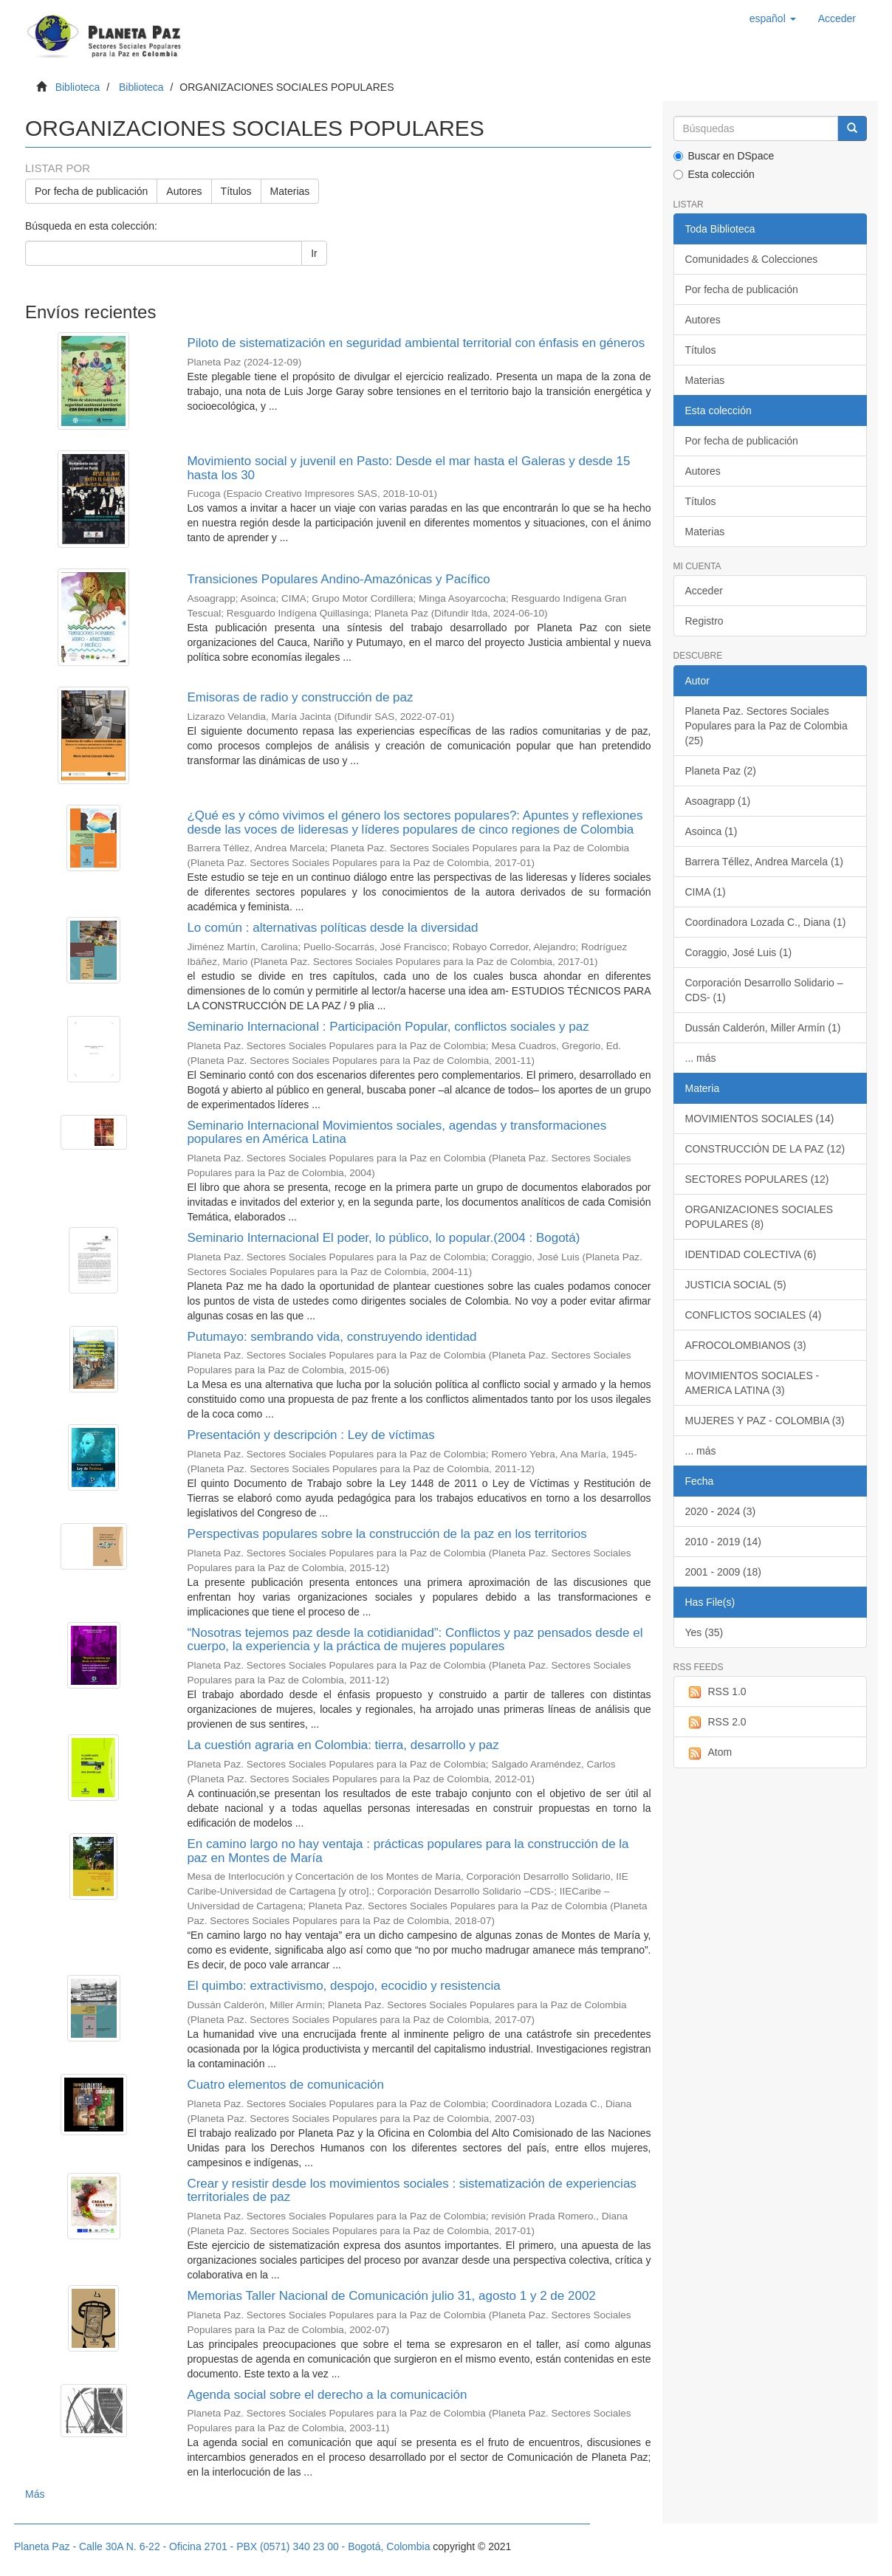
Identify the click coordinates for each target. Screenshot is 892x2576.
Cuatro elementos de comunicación (285, 2085)
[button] (772, 18)
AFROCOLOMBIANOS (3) (745, 1345)
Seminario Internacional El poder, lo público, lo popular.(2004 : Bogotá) (383, 1238)
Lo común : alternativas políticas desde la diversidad (332, 928)
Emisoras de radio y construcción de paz (300, 697)
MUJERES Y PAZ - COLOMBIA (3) (765, 1420)
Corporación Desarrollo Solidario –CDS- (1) (764, 990)
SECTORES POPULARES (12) (757, 1179)
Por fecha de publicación (91, 191)
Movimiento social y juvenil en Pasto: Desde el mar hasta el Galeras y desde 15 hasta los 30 (408, 468)
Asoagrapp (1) (718, 801)
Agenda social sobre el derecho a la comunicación (327, 2395)
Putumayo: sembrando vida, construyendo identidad (331, 1337)
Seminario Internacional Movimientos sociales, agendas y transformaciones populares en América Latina (396, 1133)
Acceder (704, 591)
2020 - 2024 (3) (720, 1511)
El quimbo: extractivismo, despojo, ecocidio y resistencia (343, 1986)
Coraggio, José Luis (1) (738, 952)
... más (700, 1058)
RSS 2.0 (716, 1722)
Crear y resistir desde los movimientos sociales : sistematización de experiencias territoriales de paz (411, 2191)
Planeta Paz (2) (721, 771)
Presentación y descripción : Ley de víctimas (310, 1435)
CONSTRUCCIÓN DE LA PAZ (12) (765, 1149)
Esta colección (714, 174)
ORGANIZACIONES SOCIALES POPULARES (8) (759, 1216)
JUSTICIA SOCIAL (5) (735, 1285)
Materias (290, 191)
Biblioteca (77, 87)
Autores (184, 191)
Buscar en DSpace (724, 156)
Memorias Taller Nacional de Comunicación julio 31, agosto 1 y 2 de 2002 (391, 2296)
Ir (314, 253)
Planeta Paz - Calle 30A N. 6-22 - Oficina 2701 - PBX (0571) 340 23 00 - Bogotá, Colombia (222, 2546)
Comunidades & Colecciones (751, 259)
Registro (704, 621)
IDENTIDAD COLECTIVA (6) (751, 1254)
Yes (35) (704, 1632)
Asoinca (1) (711, 831)
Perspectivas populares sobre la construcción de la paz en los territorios (386, 1534)
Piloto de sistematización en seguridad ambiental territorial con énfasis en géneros (416, 343)
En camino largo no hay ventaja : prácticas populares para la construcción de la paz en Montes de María (407, 1851)
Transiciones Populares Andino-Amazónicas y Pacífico (338, 579)
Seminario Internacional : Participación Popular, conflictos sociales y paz (388, 1027)
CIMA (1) (705, 892)
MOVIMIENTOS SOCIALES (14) (759, 1118)
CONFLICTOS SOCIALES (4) (753, 1315)
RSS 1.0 (716, 1692)
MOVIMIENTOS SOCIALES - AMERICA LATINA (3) (752, 1383)
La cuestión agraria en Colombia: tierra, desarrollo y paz (342, 1745)
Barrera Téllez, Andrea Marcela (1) (764, 862)
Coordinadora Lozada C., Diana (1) (765, 922)
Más (34, 2494)
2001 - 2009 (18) (723, 1572)
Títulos (236, 191)
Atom (709, 1752)
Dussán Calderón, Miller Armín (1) (763, 1028)
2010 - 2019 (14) (723, 1542)
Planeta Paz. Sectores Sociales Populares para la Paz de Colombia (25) (766, 725)
